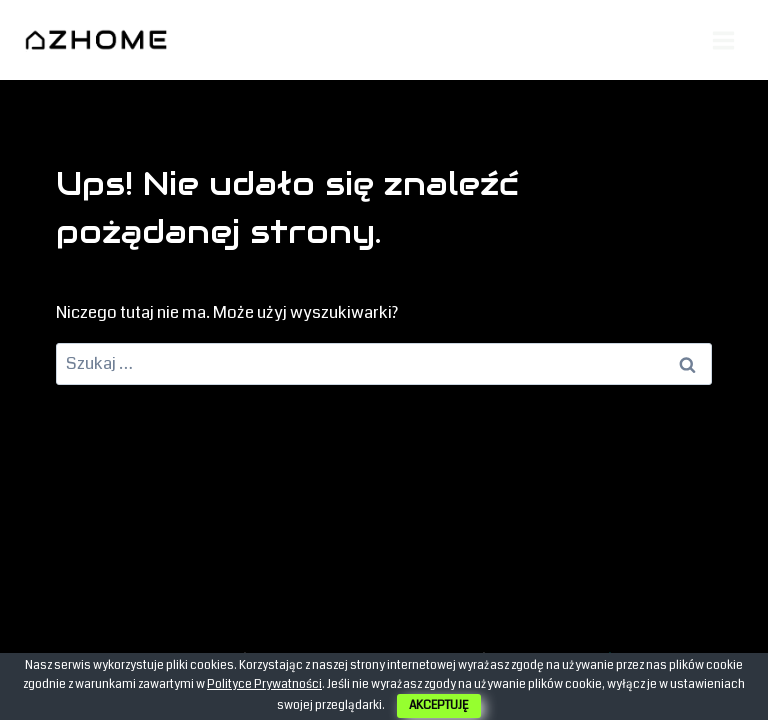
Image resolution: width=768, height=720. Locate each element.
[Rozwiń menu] (723, 40)
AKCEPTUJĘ (439, 705)
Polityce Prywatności (264, 684)
